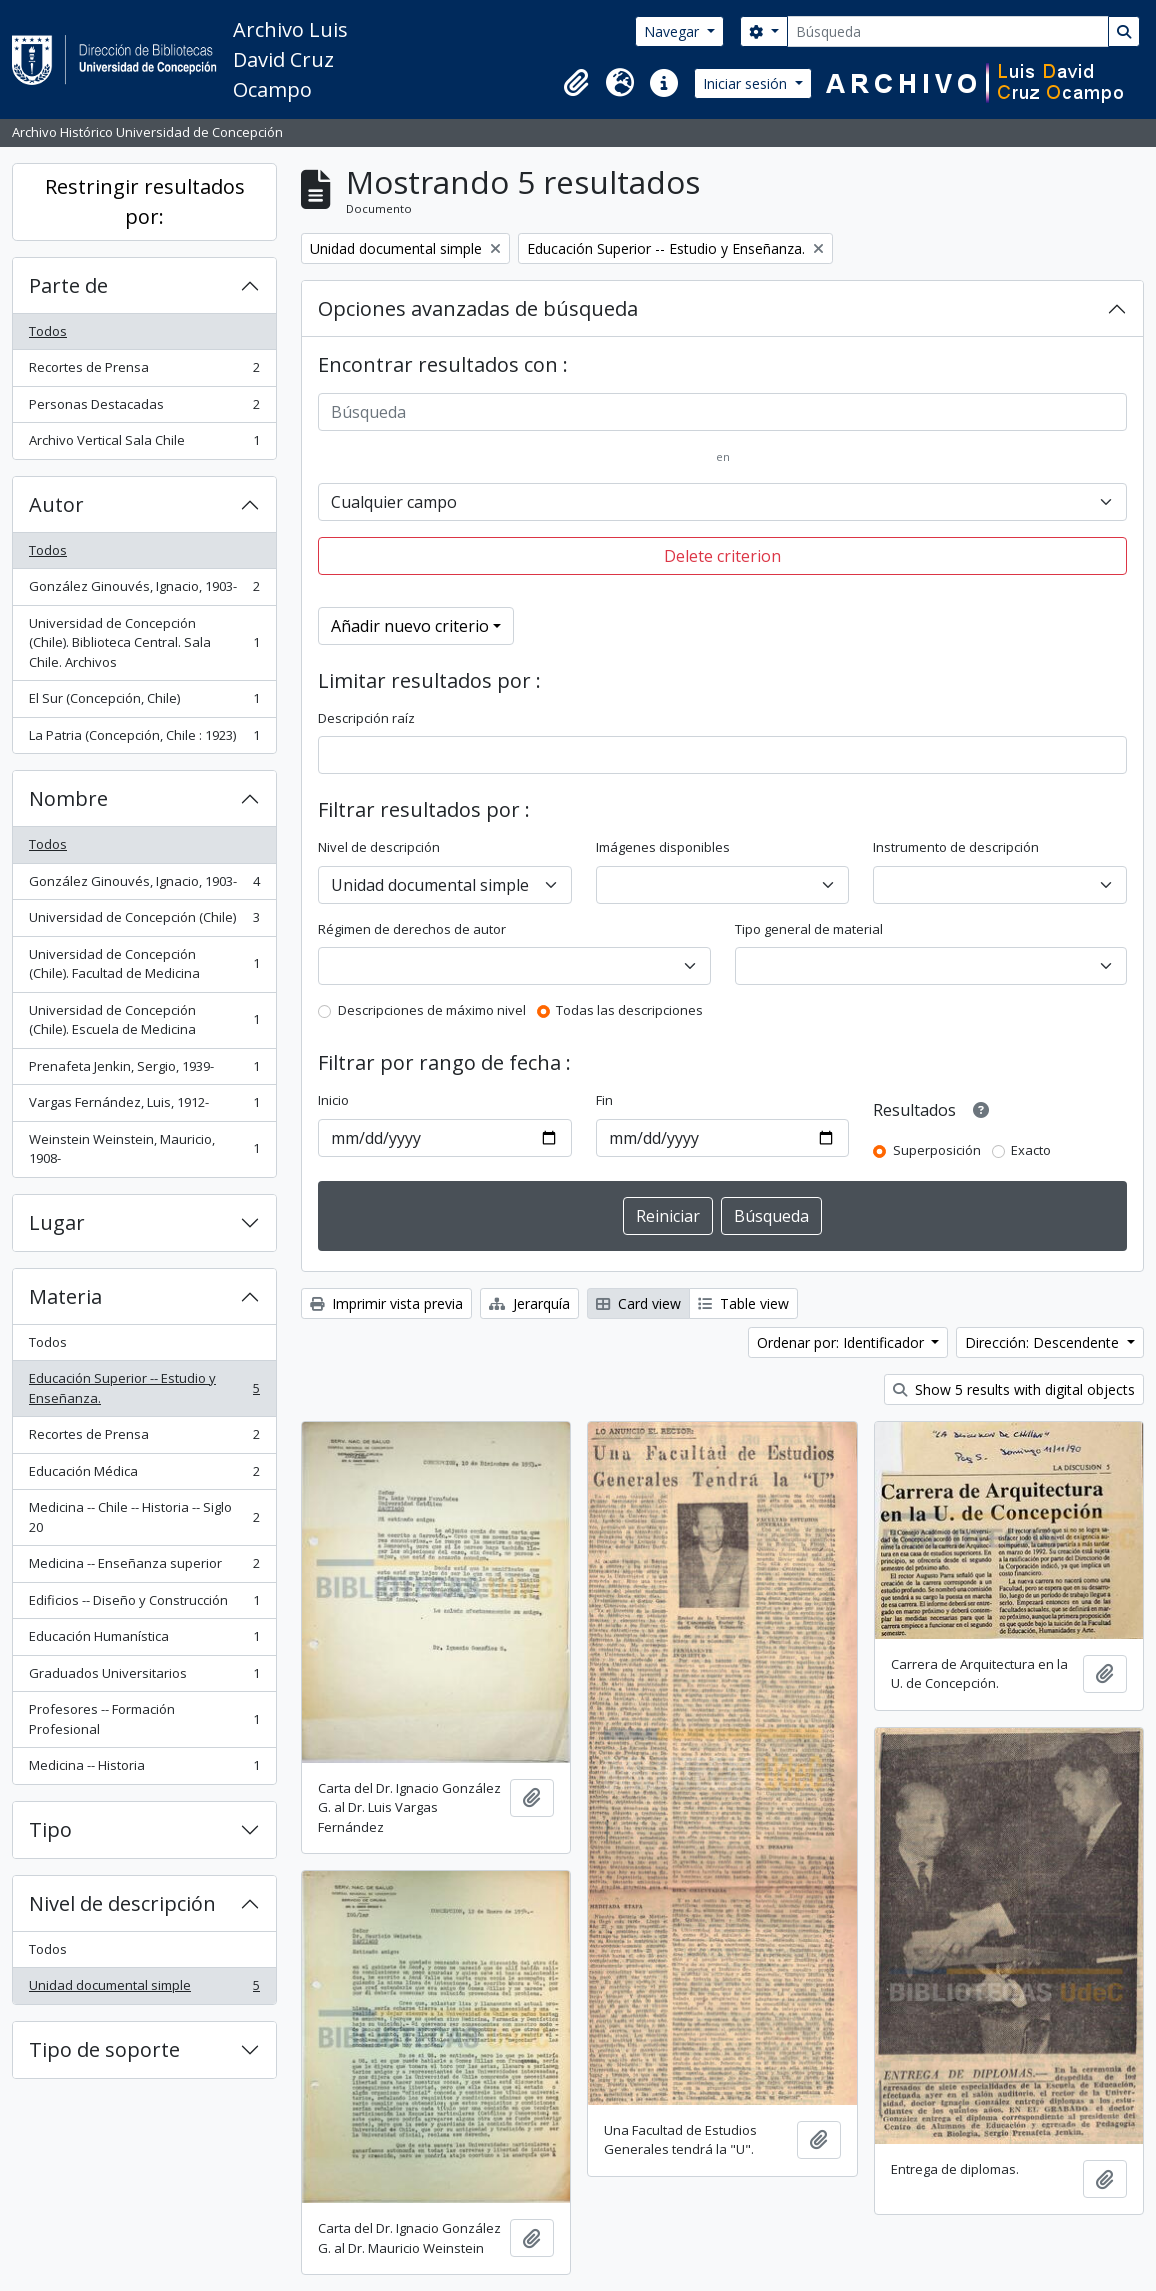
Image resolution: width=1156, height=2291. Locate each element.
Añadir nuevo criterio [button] (410, 626)
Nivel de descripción (122, 1903)
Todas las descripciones (629, 1010)
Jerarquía (529, 1303)
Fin (604, 1100)
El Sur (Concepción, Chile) (144, 702)
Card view (638, 1303)
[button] (576, 83)
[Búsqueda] (948, 31)
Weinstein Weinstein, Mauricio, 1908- (144, 1149)
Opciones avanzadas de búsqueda (478, 308)
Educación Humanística (144, 1640)
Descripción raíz (366, 718)
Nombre (68, 798)
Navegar (673, 31)
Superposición (937, 1150)
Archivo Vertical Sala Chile (144, 444)
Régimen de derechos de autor (412, 929)
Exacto (1031, 1150)
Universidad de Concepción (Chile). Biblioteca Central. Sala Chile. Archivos (144, 642)
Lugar (57, 1222)
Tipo (50, 1829)
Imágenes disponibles (663, 847)
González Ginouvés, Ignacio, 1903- (144, 590)
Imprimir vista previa (386, 1303)
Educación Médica (144, 1475)
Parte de (68, 285)
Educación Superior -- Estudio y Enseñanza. (144, 1388)
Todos (48, 331)
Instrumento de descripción (956, 847)
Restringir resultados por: (145, 201)
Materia (65, 1296)
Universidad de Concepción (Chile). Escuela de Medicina (144, 1020)
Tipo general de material (809, 929)
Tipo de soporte (104, 2049)
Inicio (333, 1100)
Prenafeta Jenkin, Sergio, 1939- (144, 1070)
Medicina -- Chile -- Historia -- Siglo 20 (144, 1517)
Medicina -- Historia (144, 1769)
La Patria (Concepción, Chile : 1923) (144, 739)
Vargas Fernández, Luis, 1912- (144, 1106)
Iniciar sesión (747, 83)
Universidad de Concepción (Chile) (144, 921)
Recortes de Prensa (144, 371)
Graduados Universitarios (144, 1677)
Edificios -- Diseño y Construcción (144, 1604)
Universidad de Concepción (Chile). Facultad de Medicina (144, 964)
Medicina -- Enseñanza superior (144, 1567)
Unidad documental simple (144, 1989)
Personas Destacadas (144, 408)
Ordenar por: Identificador (842, 1342)
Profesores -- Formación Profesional (144, 1719)
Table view (743, 1303)
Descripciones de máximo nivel (432, 1010)
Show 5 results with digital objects (1014, 1389)
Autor (56, 504)
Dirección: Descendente (1044, 1342)
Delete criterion (722, 556)
